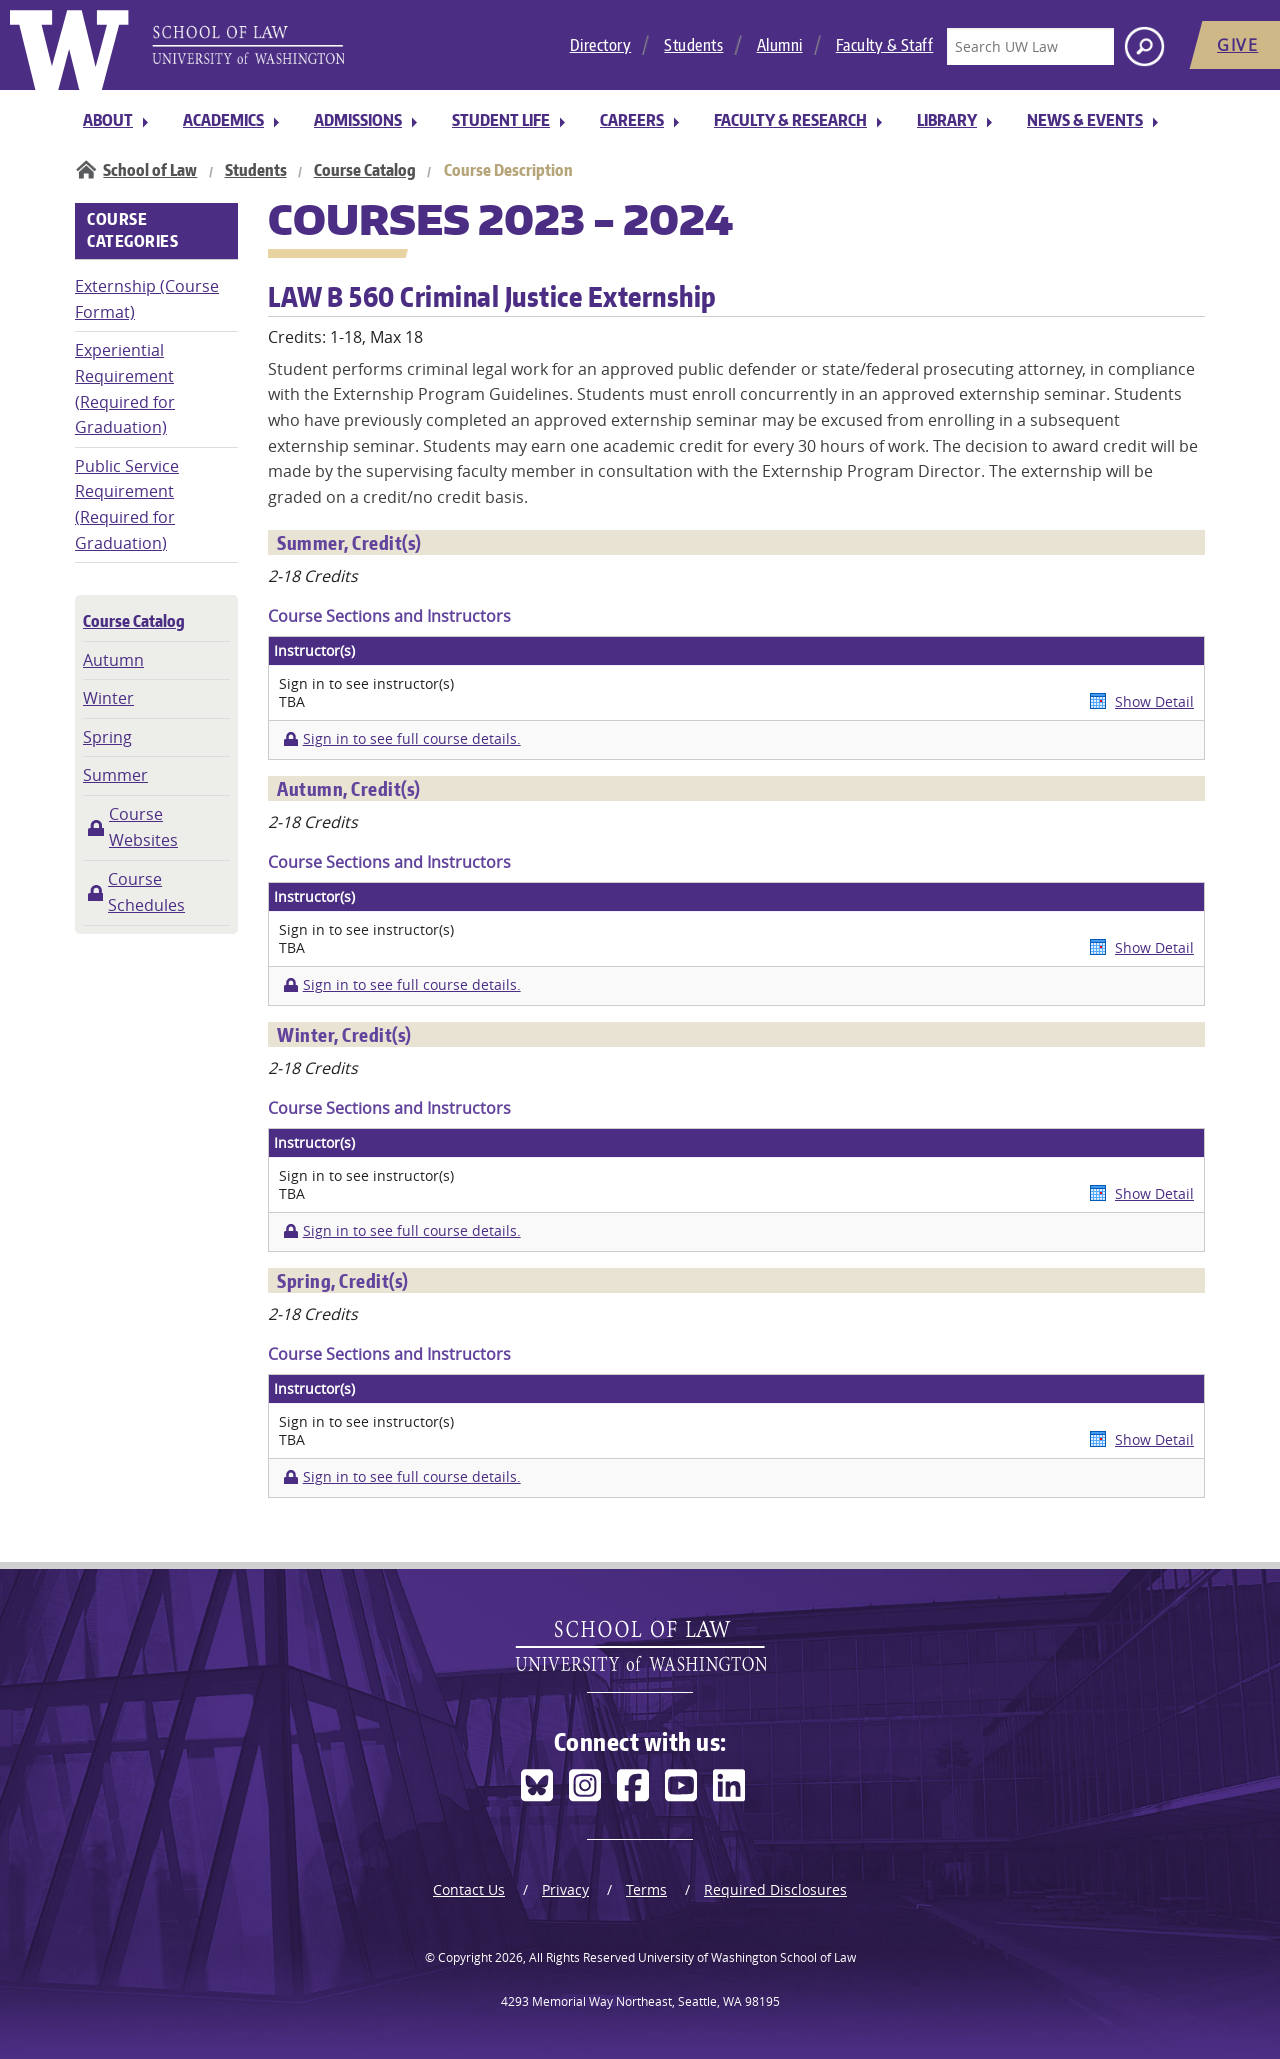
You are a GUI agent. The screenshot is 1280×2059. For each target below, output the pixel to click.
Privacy (565, 1889)
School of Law (150, 170)
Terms (646, 1889)
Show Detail (1154, 701)
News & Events (1085, 120)
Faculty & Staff (885, 45)
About (108, 120)
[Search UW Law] (1030, 46)
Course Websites (143, 827)
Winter (108, 698)
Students (693, 45)
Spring (107, 737)
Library (947, 120)
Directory (601, 45)
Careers (632, 120)
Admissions (358, 120)
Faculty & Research (790, 120)
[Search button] (1144, 46)
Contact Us (469, 1889)
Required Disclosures (775, 1889)
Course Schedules (146, 892)
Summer (115, 775)
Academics (223, 120)
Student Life (501, 120)
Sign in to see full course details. (412, 739)
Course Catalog (365, 170)
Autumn (113, 660)
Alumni (780, 45)
